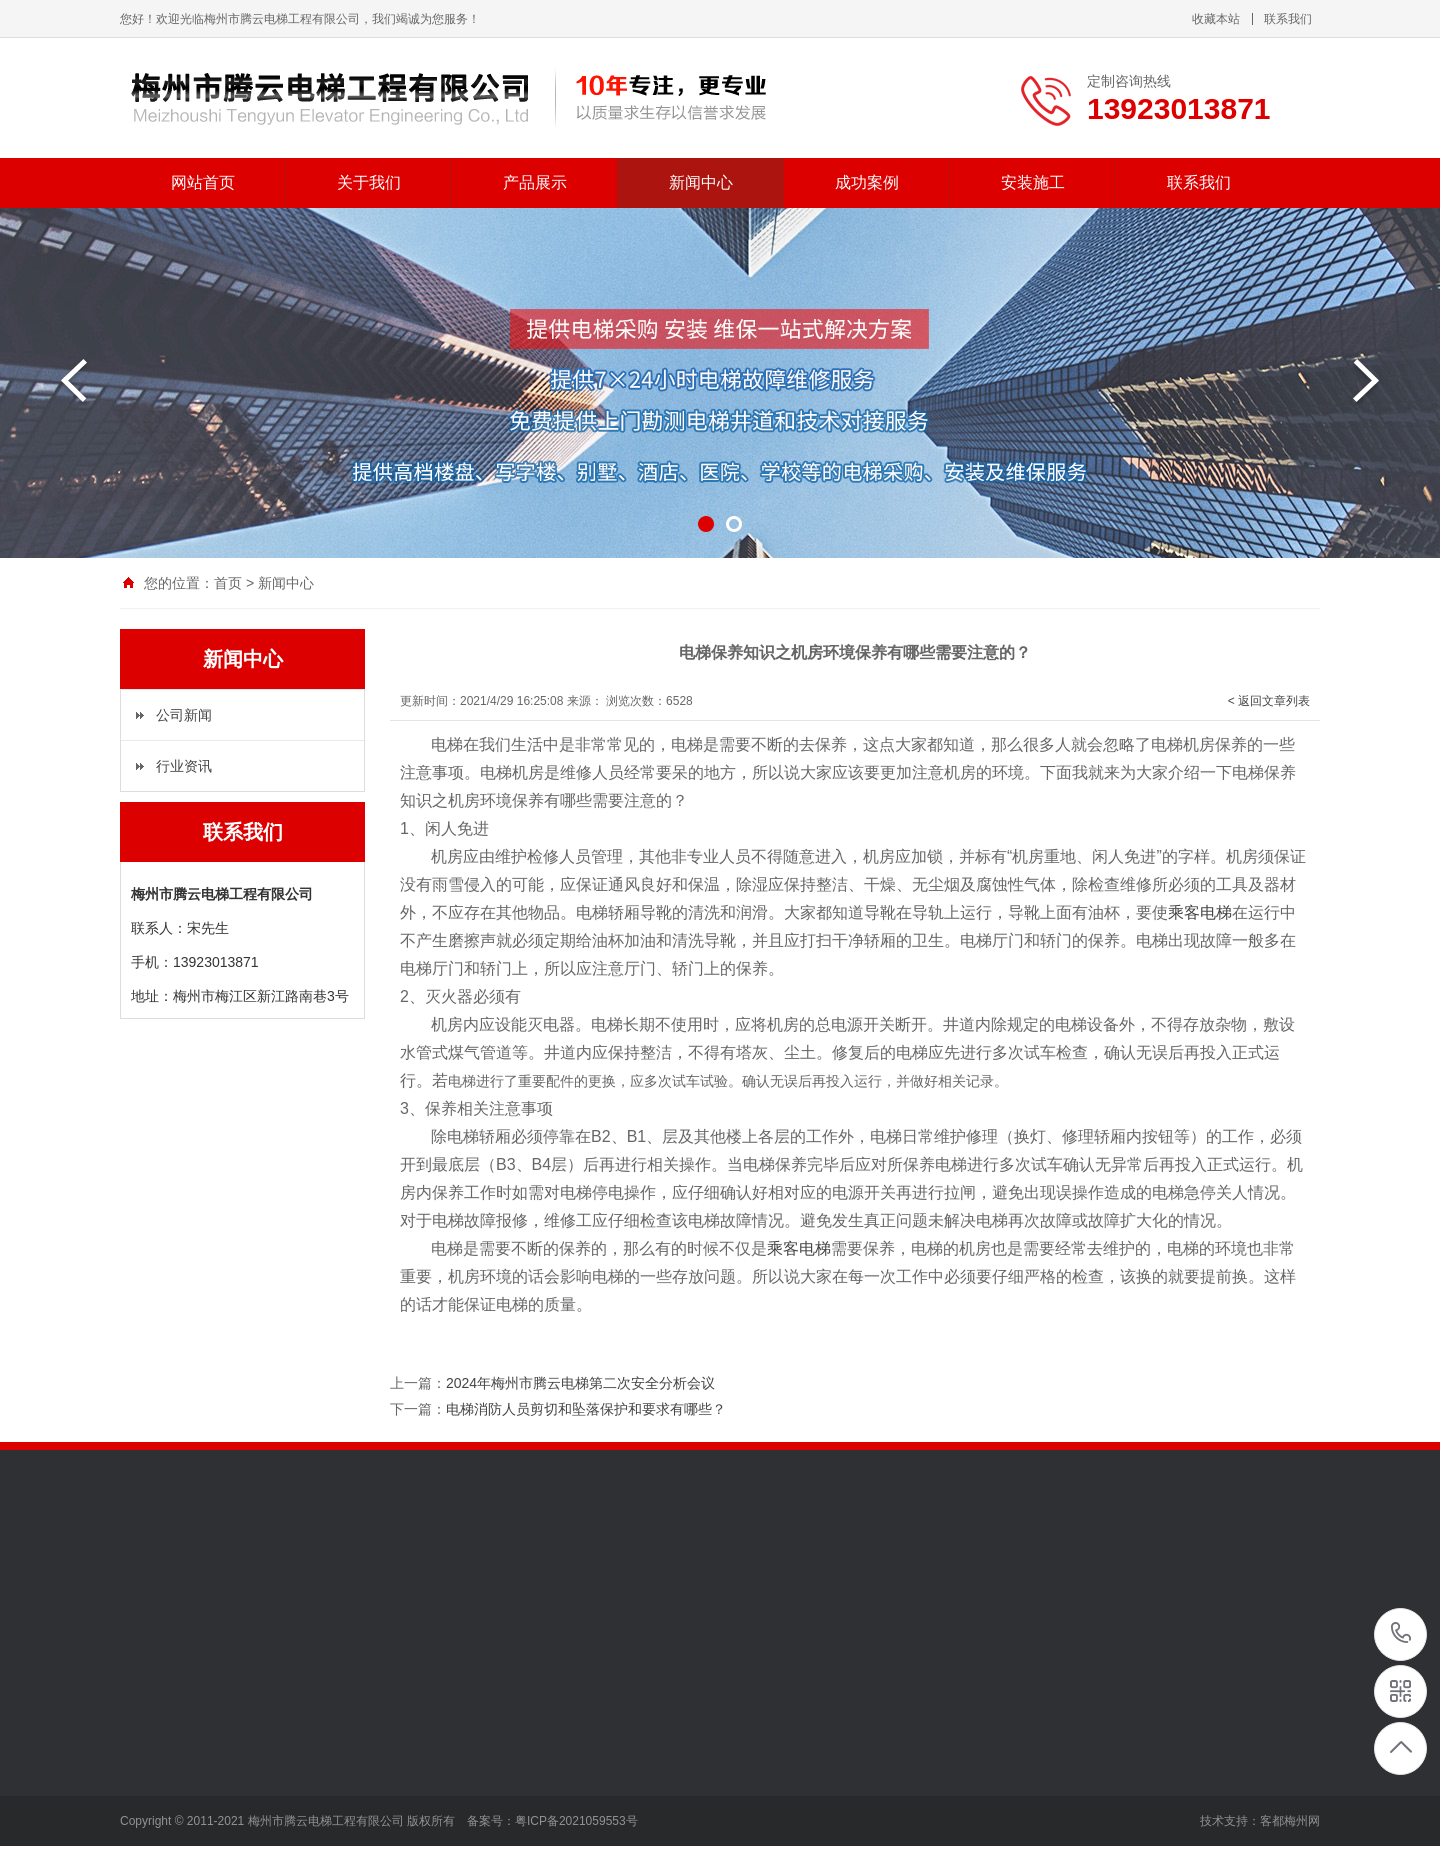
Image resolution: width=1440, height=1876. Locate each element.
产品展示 (535, 182)
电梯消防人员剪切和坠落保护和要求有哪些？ (586, 1409)
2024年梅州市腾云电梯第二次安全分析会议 (580, 1383)
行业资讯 (184, 766)
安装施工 (1033, 182)
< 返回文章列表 (1269, 701)
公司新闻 (184, 715)
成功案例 (867, 182)
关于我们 (369, 182)
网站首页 (203, 182)
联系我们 (1288, 19)
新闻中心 (701, 182)
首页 (228, 583)
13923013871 (1401, 1633)
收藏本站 (1216, 19)
